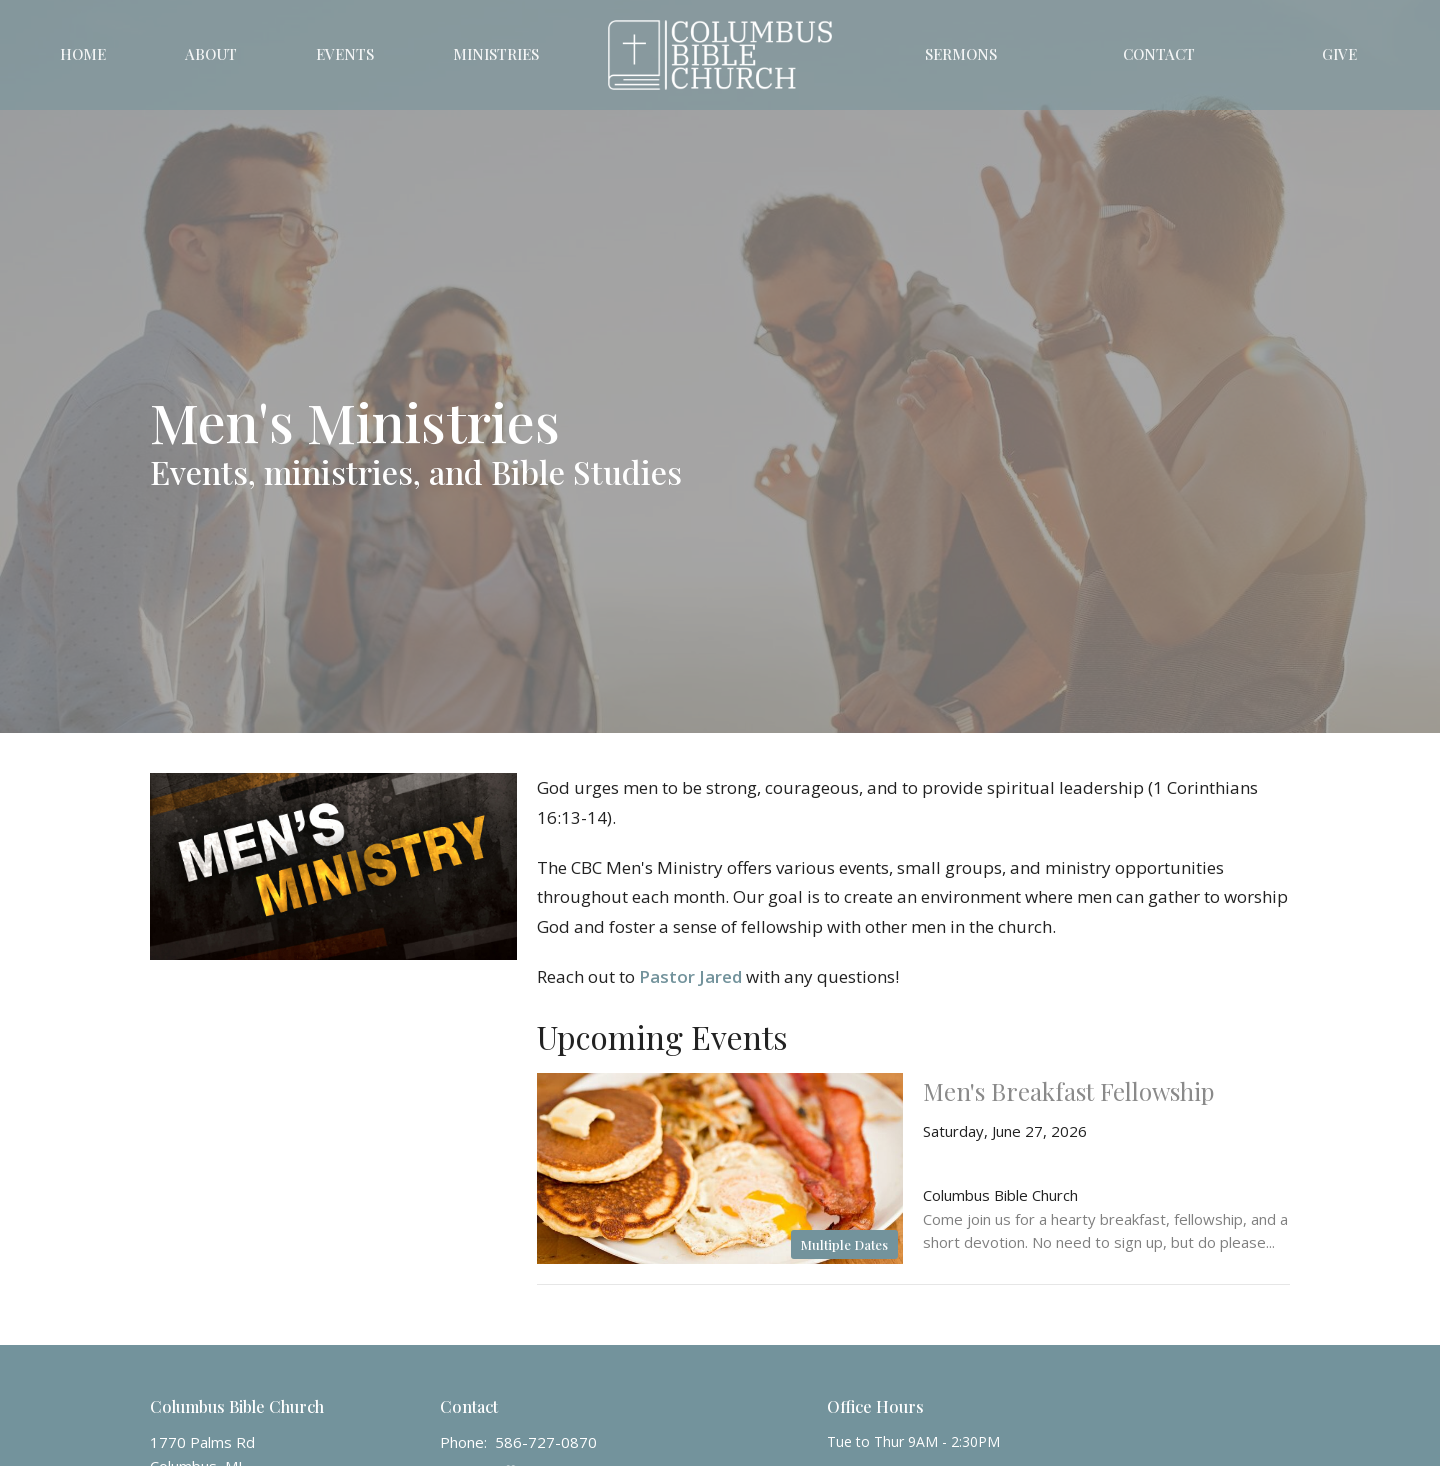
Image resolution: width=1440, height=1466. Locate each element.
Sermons (961, 54)
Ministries (496, 54)
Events (345, 54)
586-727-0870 (546, 1442)
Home (83, 54)
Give (1339, 54)
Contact (1159, 54)
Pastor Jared (690, 976)
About (211, 54)
